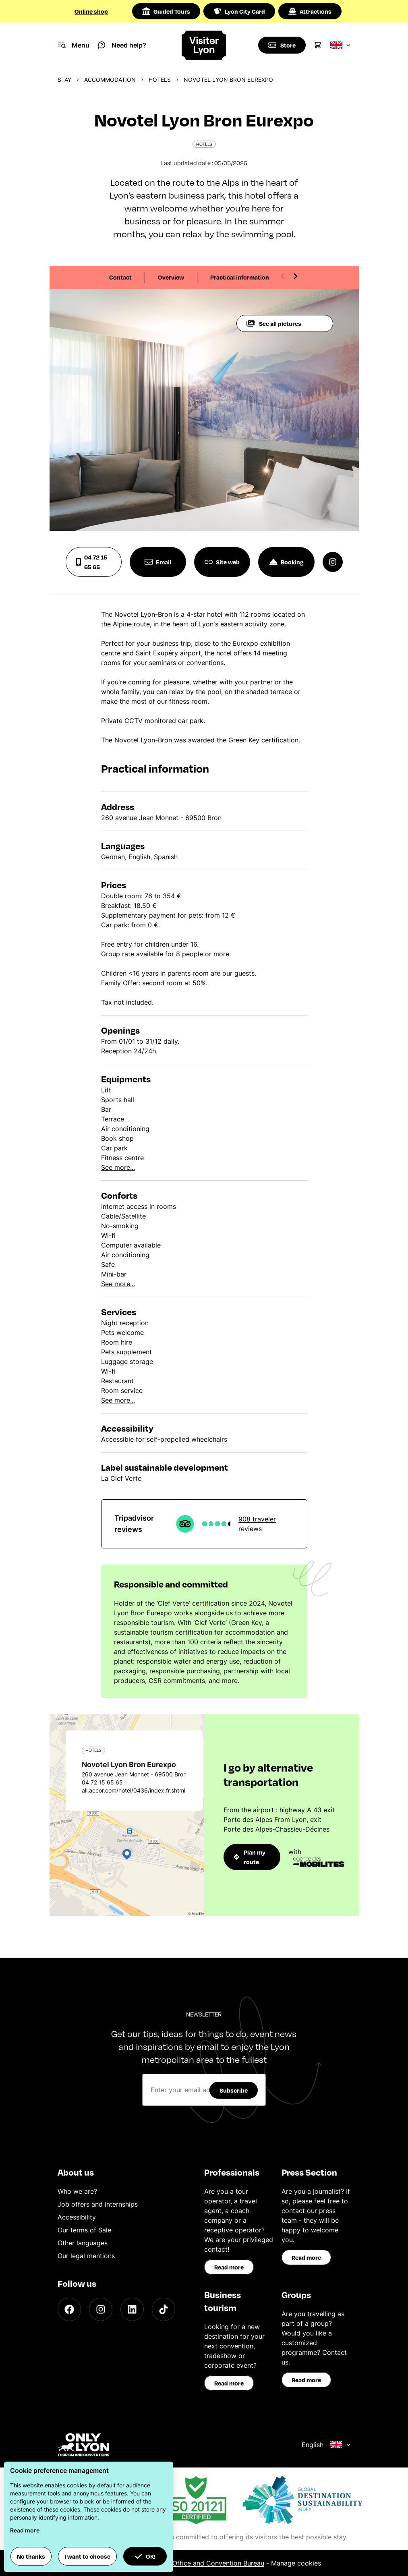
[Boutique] (281, 45)
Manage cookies (296, 2563)
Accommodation (110, 79)
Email (158, 562)
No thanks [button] (31, 2556)
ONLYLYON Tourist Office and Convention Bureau (188, 2563)
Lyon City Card (239, 11)
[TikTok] (163, 2309)
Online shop (91, 11)
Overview (171, 277)
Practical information (239, 277)
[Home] (204, 45)
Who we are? (77, 2191)
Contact (120, 277)
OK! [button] (145, 2556)
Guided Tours (166, 11)
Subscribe (234, 2090)
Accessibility (77, 2217)
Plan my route (250, 1857)
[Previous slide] (283, 276)
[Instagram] (100, 2309)
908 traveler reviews (257, 1524)
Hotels (160, 79)
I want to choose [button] (87, 2556)
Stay (64, 79)
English (326, 2445)
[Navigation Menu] (73, 45)
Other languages (83, 2243)
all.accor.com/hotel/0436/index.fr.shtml (133, 1790)
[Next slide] (295, 276)
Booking (286, 562)
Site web (222, 562)
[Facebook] (69, 2309)
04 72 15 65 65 (92, 562)
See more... (118, 1167)
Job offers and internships (98, 2204)
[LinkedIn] (132, 2309)
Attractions (309, 11)
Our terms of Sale (84, 2230)
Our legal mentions (86, 2256)
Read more (229, 2267)
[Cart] (318, 45)
